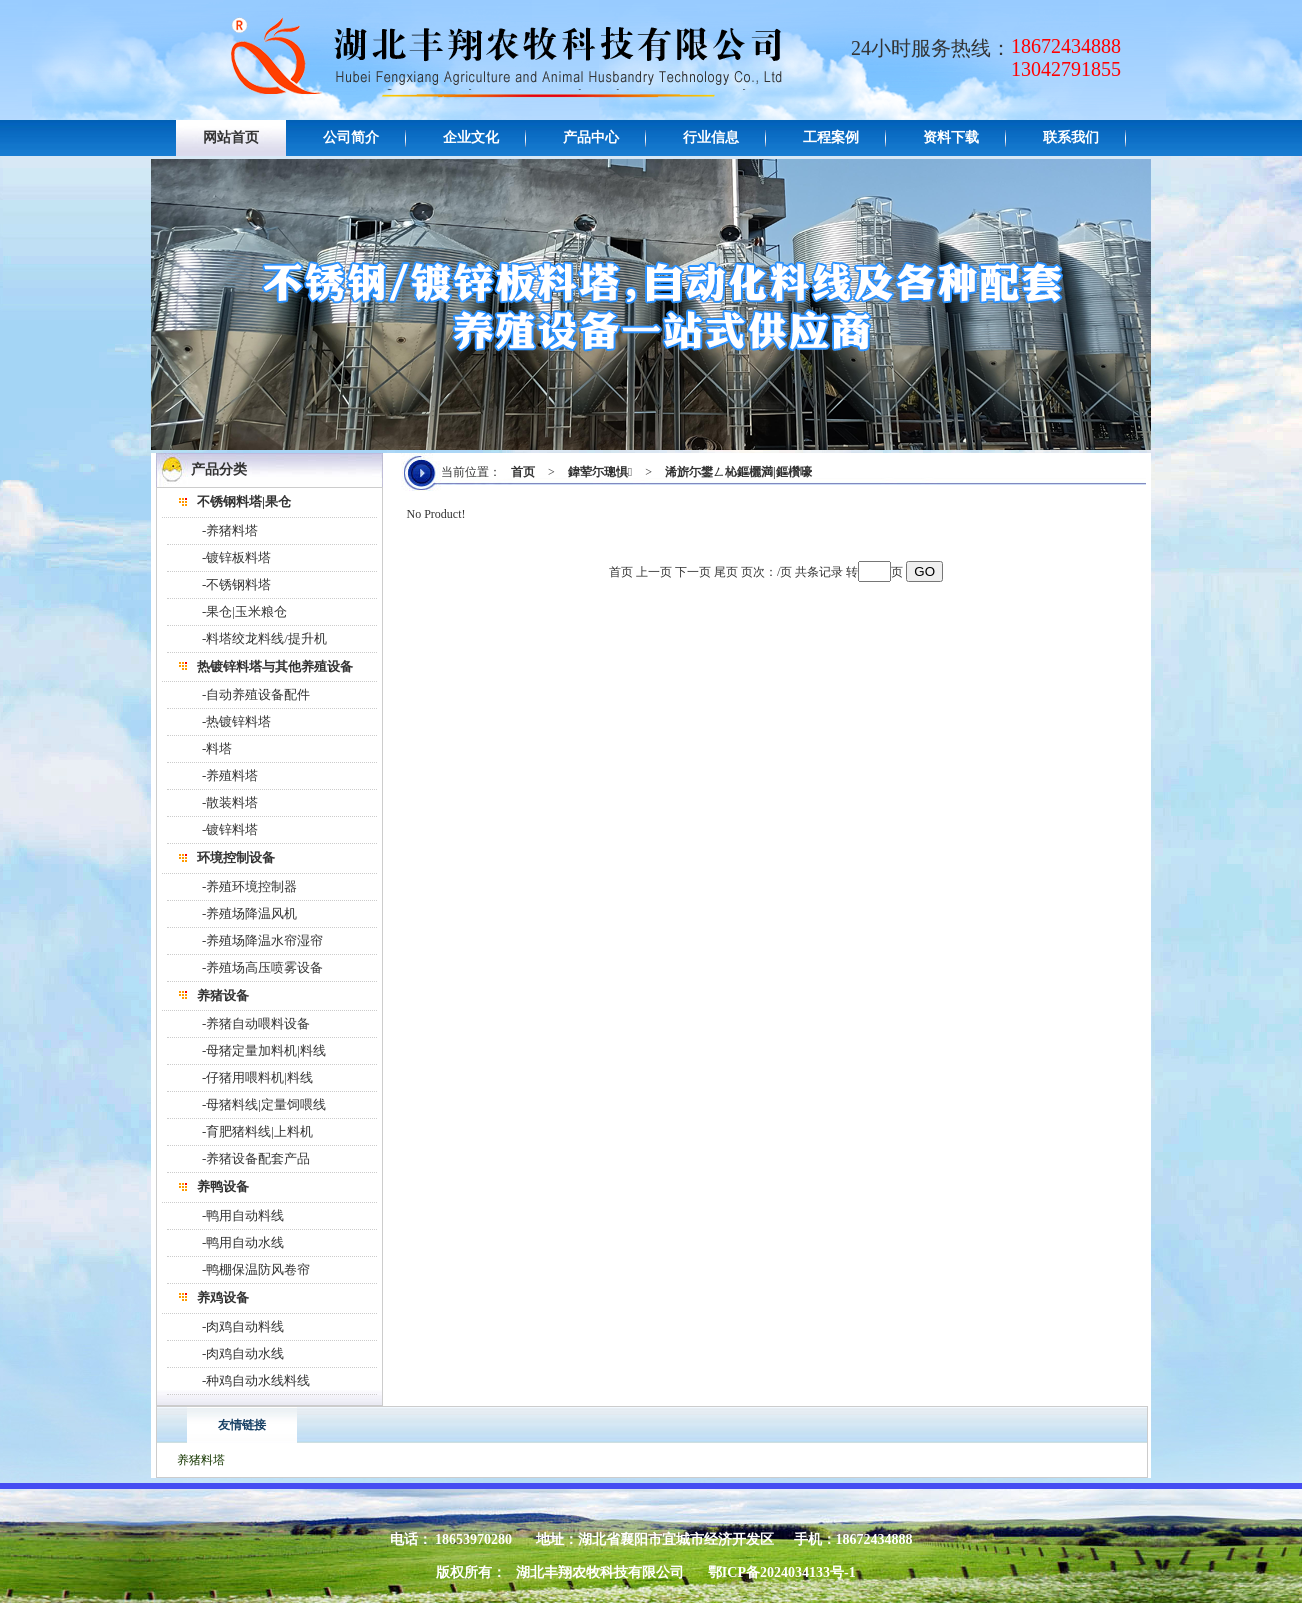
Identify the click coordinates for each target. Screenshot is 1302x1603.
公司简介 (351, 137)
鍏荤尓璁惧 (600, 472)
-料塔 (217, 748)
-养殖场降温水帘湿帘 (262, 940)
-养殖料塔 (230, 775)
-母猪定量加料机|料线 (264, 1050)
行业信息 (711, 137)
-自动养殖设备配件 (256, 694)
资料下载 (951, 137)
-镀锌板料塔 (236, 557)
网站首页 (231, 137)
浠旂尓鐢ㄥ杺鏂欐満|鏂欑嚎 (738, 472)
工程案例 (831, 137)
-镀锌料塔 (230, 829)
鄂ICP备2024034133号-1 (782, 1572)
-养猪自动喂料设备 (256, 1023)
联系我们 (1071, 137)
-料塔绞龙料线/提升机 (264, 638)
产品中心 (591, 137)
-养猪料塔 (230, 530)
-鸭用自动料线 (243, 1215)
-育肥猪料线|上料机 (257, 1131)
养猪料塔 (201, 1460)
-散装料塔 (230, 802)
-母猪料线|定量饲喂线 (264, 1104)
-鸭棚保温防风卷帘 (256, 1269)
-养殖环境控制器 (249, 886)
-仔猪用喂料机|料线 (257, 1077)
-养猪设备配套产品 (256, 1158)
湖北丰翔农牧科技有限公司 (600, 1572)
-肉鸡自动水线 (243, 1353)
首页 (523, 472)
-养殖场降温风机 (249, 913)
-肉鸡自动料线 (243, 1326)
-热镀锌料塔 (236, 721)
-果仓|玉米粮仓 (244, 611)
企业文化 (471, 137)
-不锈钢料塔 (236, 584)
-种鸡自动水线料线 (256, 1380)
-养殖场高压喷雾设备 (262, 967)
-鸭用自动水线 (243, 1242)
